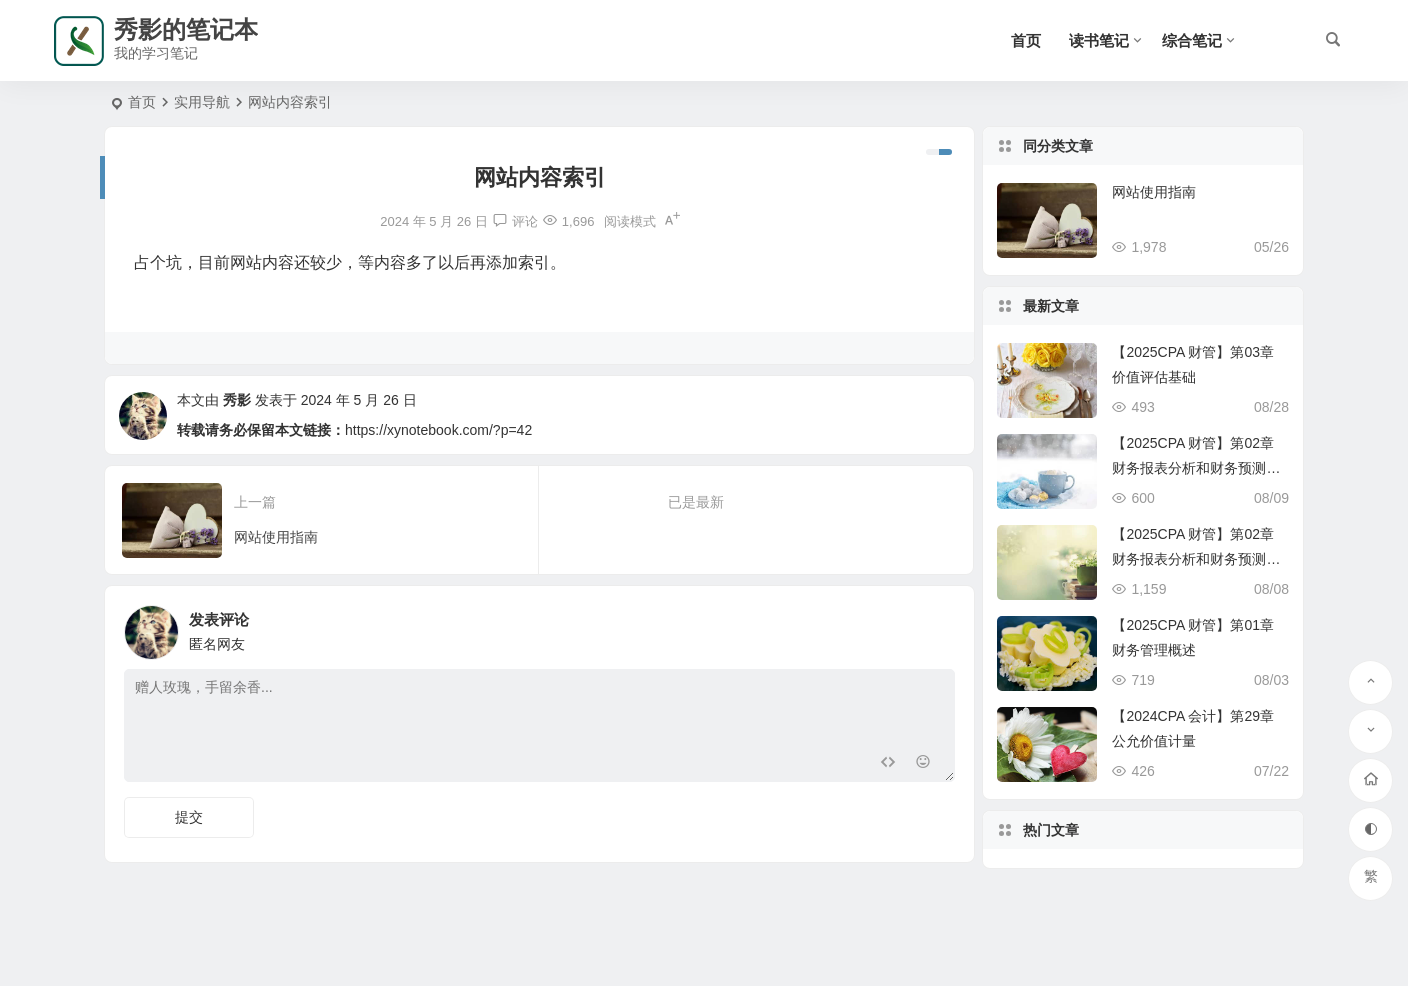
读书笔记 (1099, 40)
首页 (1026, 40)
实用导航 (202, 102)
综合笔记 (1192, 40)
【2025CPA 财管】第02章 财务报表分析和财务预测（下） (1193, 468)
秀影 (237, 400)
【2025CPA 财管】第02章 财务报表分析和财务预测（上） (1193, 559)
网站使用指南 (1154, 192)
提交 (189, 817)
